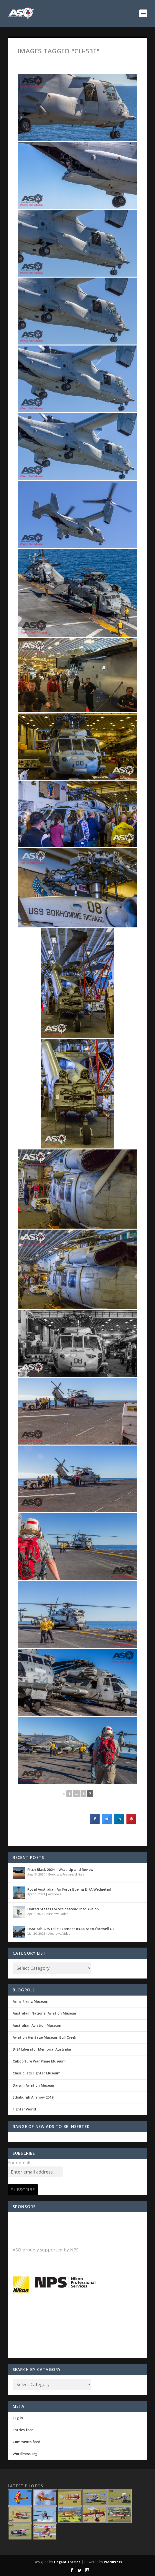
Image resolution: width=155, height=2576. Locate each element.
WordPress (113, 2562)
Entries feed (23, 2429)
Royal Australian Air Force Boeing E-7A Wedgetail (69, 1889)
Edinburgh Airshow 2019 (33, 2097)
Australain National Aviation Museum (45, 2013)
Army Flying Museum (30, 2001)
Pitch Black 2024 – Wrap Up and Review (60, 1869)
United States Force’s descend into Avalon (63, 1909)
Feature (67, 1874)
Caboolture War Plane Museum (39, 2061)
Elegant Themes (67, 2562)
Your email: (19, 2162)
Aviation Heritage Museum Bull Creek (44, 2037)
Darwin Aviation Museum (34, 2085)
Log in (18, 2417)
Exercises (54, 1874)
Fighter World (24, 2109)
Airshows (54, 1894)
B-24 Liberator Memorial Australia (42, 2049)
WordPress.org (25, 2453)
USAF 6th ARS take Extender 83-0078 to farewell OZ (71, 1928)
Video (65, 1914)
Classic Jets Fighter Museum (37, 2073)
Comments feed (26, 2441)
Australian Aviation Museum (37, 2025)
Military (79, 1874)
